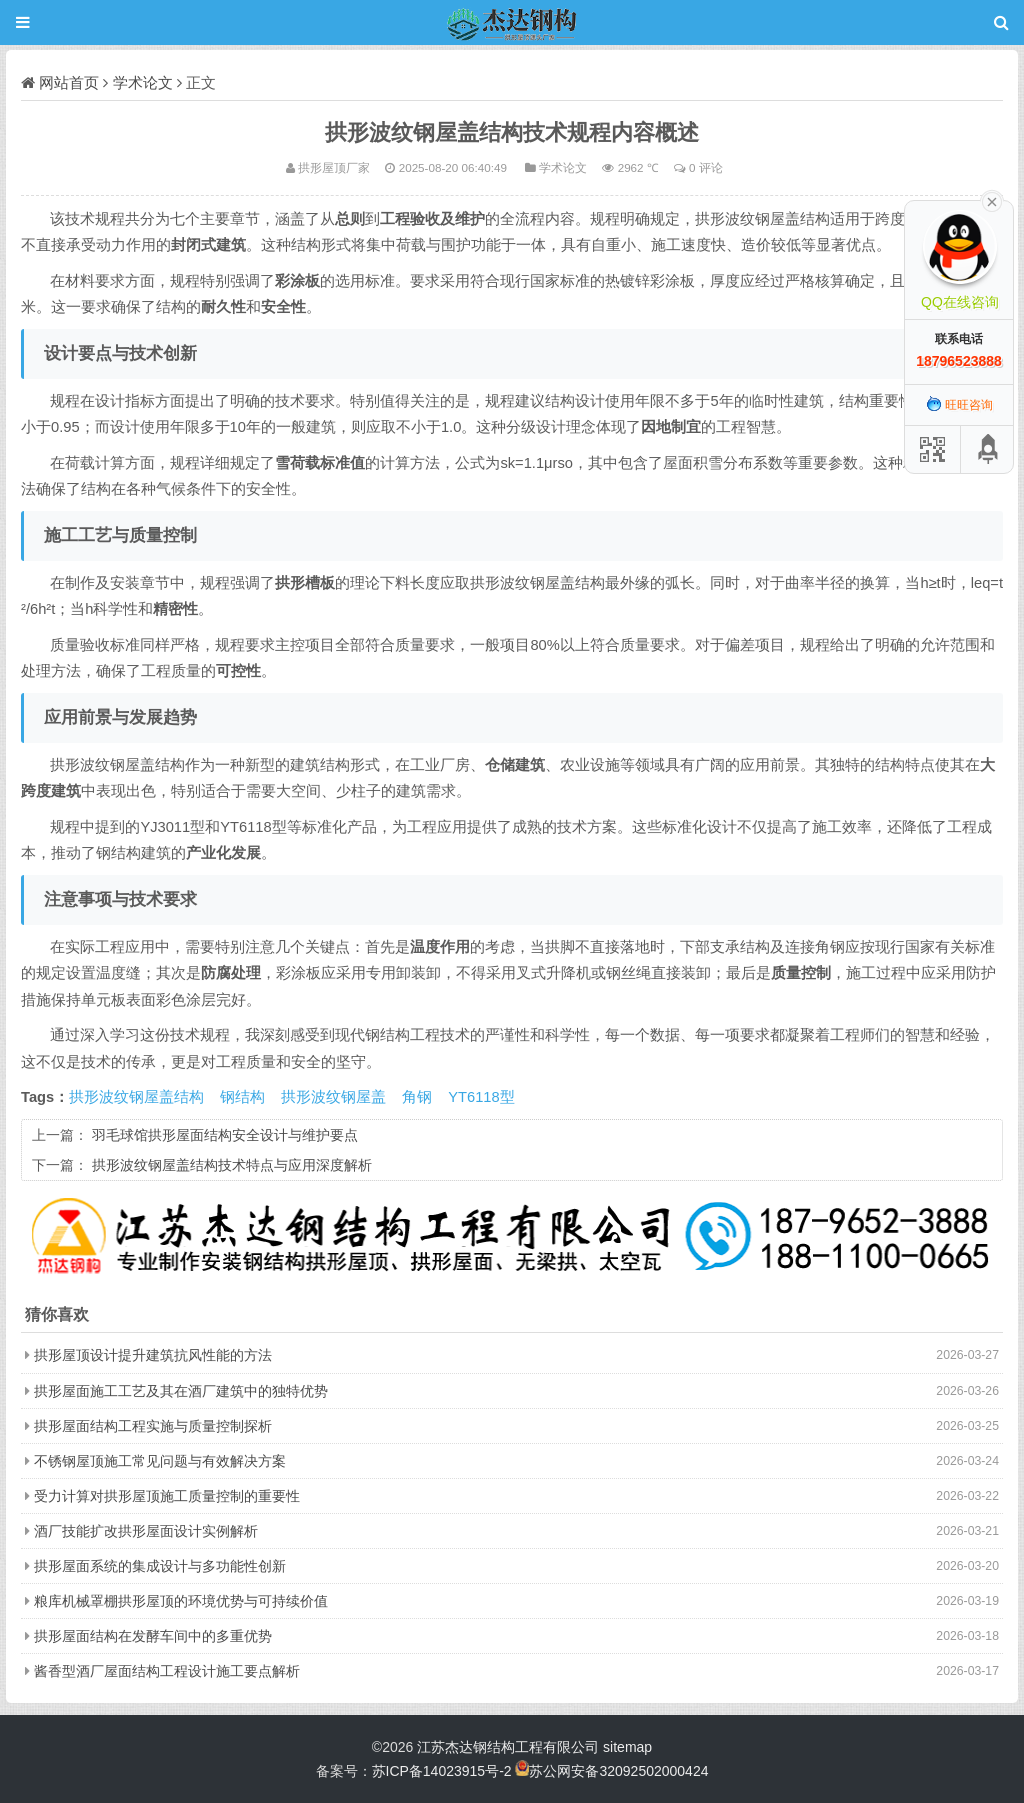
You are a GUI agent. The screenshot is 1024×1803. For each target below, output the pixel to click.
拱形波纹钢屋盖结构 (136, 1097)
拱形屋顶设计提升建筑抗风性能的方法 (153, 1355)
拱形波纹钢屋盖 (333, 1097)
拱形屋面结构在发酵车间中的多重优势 (153, 1636)
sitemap (627, 1747)
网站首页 (69, 82)
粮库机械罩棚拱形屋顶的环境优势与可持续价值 (181, 1601)
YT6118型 (481, 1097)
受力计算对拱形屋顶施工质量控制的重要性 (167, 1496)
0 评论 (706, 167)
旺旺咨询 (959, 405)
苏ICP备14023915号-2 (442, 1771)
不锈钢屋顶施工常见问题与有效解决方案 (160, 1461)
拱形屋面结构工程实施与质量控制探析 (153, 1426)
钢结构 (242, 1097)
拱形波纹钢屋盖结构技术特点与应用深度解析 (232, 1165)
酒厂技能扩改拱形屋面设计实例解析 (146, 1531)
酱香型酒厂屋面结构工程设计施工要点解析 (167, 1671)
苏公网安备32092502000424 (618, 1771)
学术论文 (143, 82)
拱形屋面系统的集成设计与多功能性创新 (160, 1566)
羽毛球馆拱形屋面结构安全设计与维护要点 (225, 1135)
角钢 (417, 1097)
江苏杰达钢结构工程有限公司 (508, 1747)
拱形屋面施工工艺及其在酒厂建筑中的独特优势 (181, 1391)
